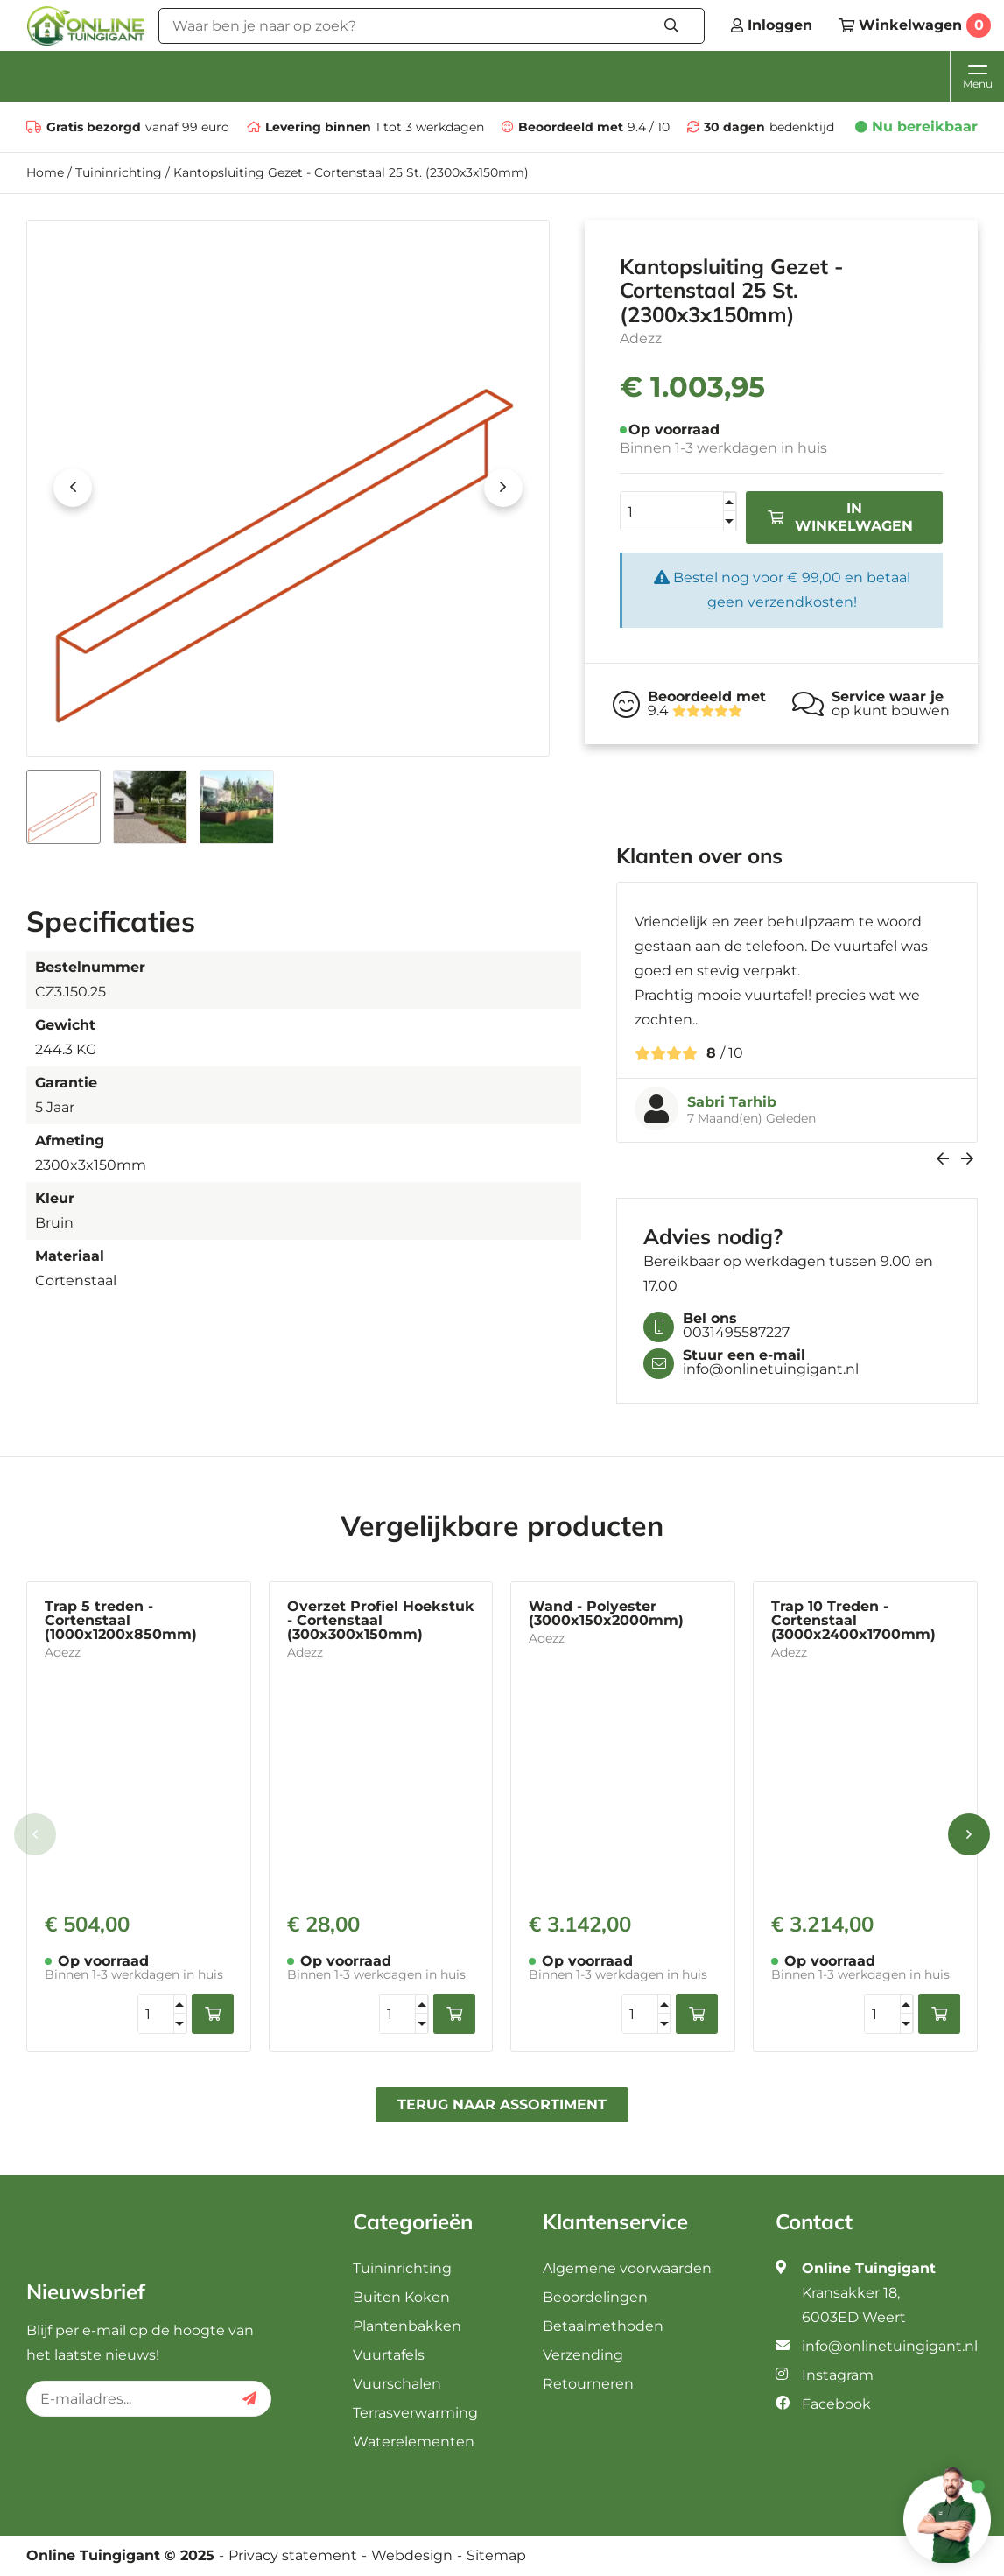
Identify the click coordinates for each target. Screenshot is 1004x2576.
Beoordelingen (595, 2297)
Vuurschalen (397, 2383)
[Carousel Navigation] (797, 1159)
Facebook (836, 2404)
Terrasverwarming (415, 2412)
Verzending (583, 2355)
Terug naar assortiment (502, 2104)
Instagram (838, 2375)
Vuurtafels (389, 2355)
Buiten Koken (401, 2297)
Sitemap (496, 2556)
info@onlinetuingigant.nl (890, 2346)
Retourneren (588, 2383)
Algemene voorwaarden (627, 2268)
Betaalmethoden (603, 2326)
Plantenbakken (407, 2326)
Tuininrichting (118, 172)
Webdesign (412, 2556)
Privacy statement (292, 2556)
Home (45, 172)
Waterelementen (413, 2441)
